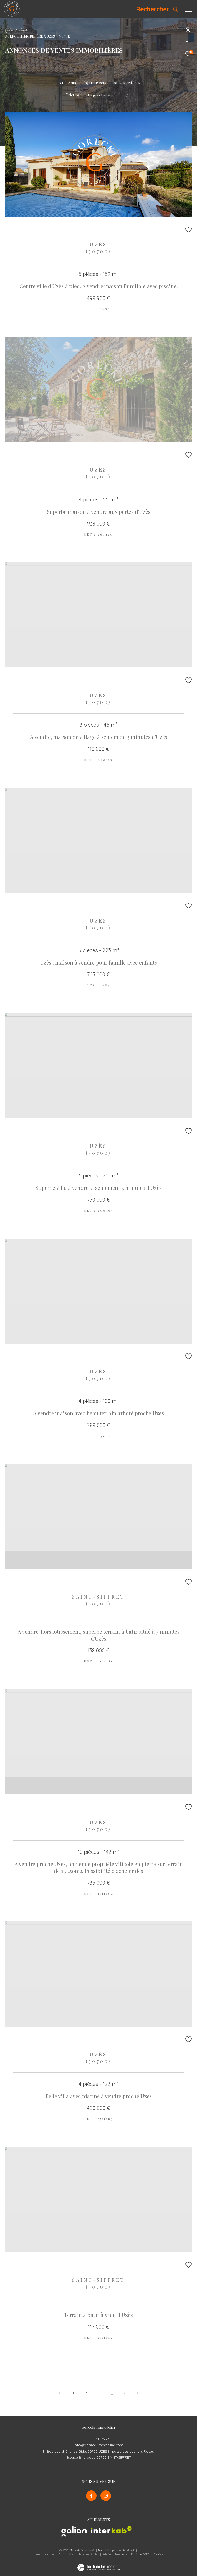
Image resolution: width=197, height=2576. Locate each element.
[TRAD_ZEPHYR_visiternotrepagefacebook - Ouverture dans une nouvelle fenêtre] (91, 2495)
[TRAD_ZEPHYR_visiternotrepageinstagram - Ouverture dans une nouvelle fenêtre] (105, 2495)
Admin (107, 2554)
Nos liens (121, 2554)
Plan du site (66, 2554)
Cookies (158, 2554)
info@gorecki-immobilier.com (98, 2445)
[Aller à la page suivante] (136, 2393)
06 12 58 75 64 (98, 2439)
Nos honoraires (44, 2554)
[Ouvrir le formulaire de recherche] (157, 9)
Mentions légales (88, 2554)
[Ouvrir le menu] (188, 9)
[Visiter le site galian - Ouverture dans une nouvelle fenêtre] (74, 2531)
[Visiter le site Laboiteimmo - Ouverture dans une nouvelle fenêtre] (98, 2564)
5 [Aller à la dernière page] (124, 2392)
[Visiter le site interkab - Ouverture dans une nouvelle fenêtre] (111, 2529)
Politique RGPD (140, 2554)
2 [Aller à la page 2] (86, 2392)
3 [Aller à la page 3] (99, 2392)
